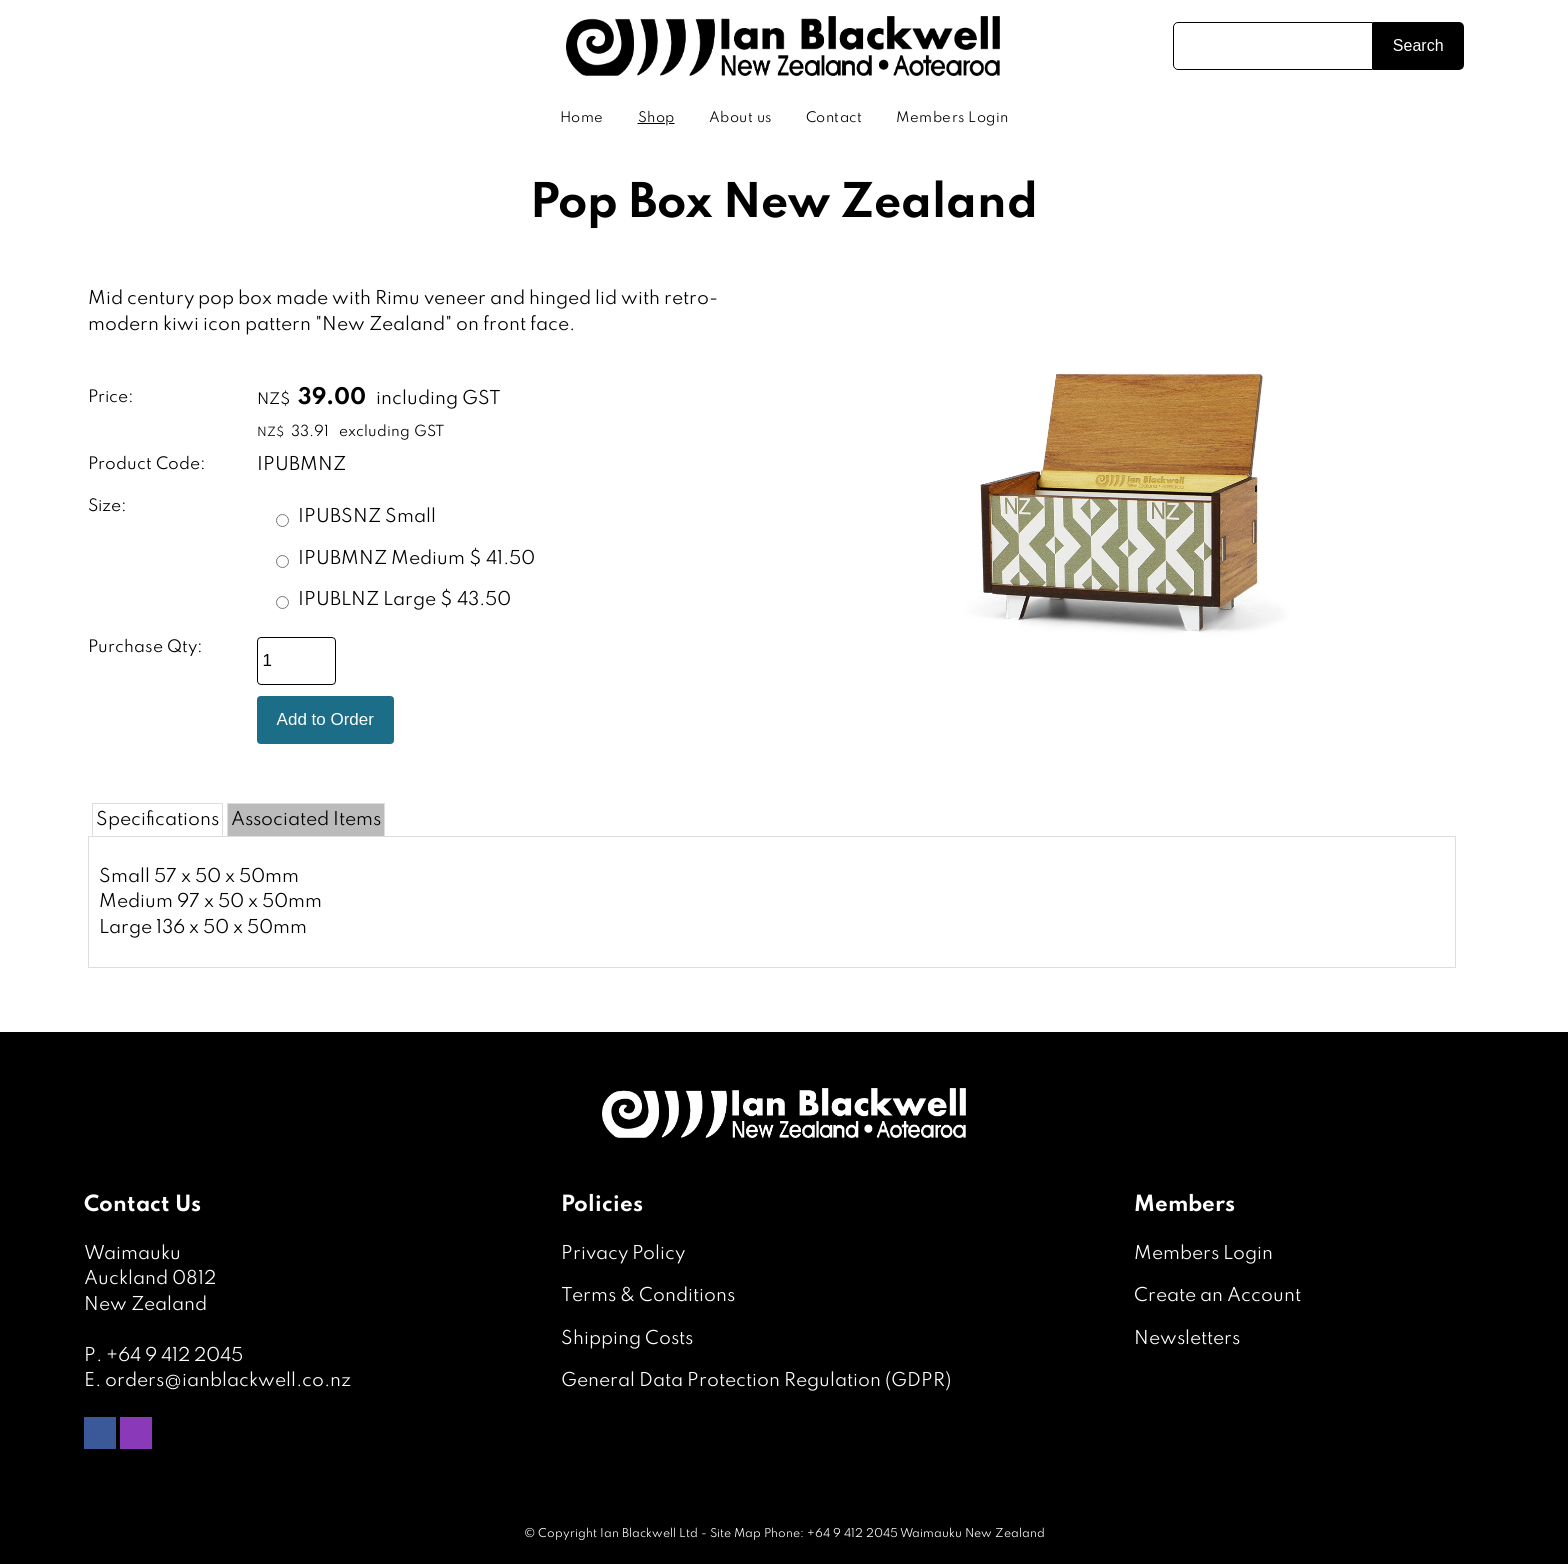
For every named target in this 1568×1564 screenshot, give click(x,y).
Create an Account (1217, 1295)
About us (740, 118)
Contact (834, 118)
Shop (656, 118)
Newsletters (1187, 1338)
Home (582, 118)
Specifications (157, 819)
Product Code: (147, 464)
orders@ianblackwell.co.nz (228, 1380)
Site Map (735, 1534)
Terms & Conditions (648, 1295)
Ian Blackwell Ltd (649, 1534)
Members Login (952, 118)
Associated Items (306, 819)
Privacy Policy (623, 1253)
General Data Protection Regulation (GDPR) (756, 1380)
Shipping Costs (627, 1338)
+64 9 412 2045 (174, 1355)
